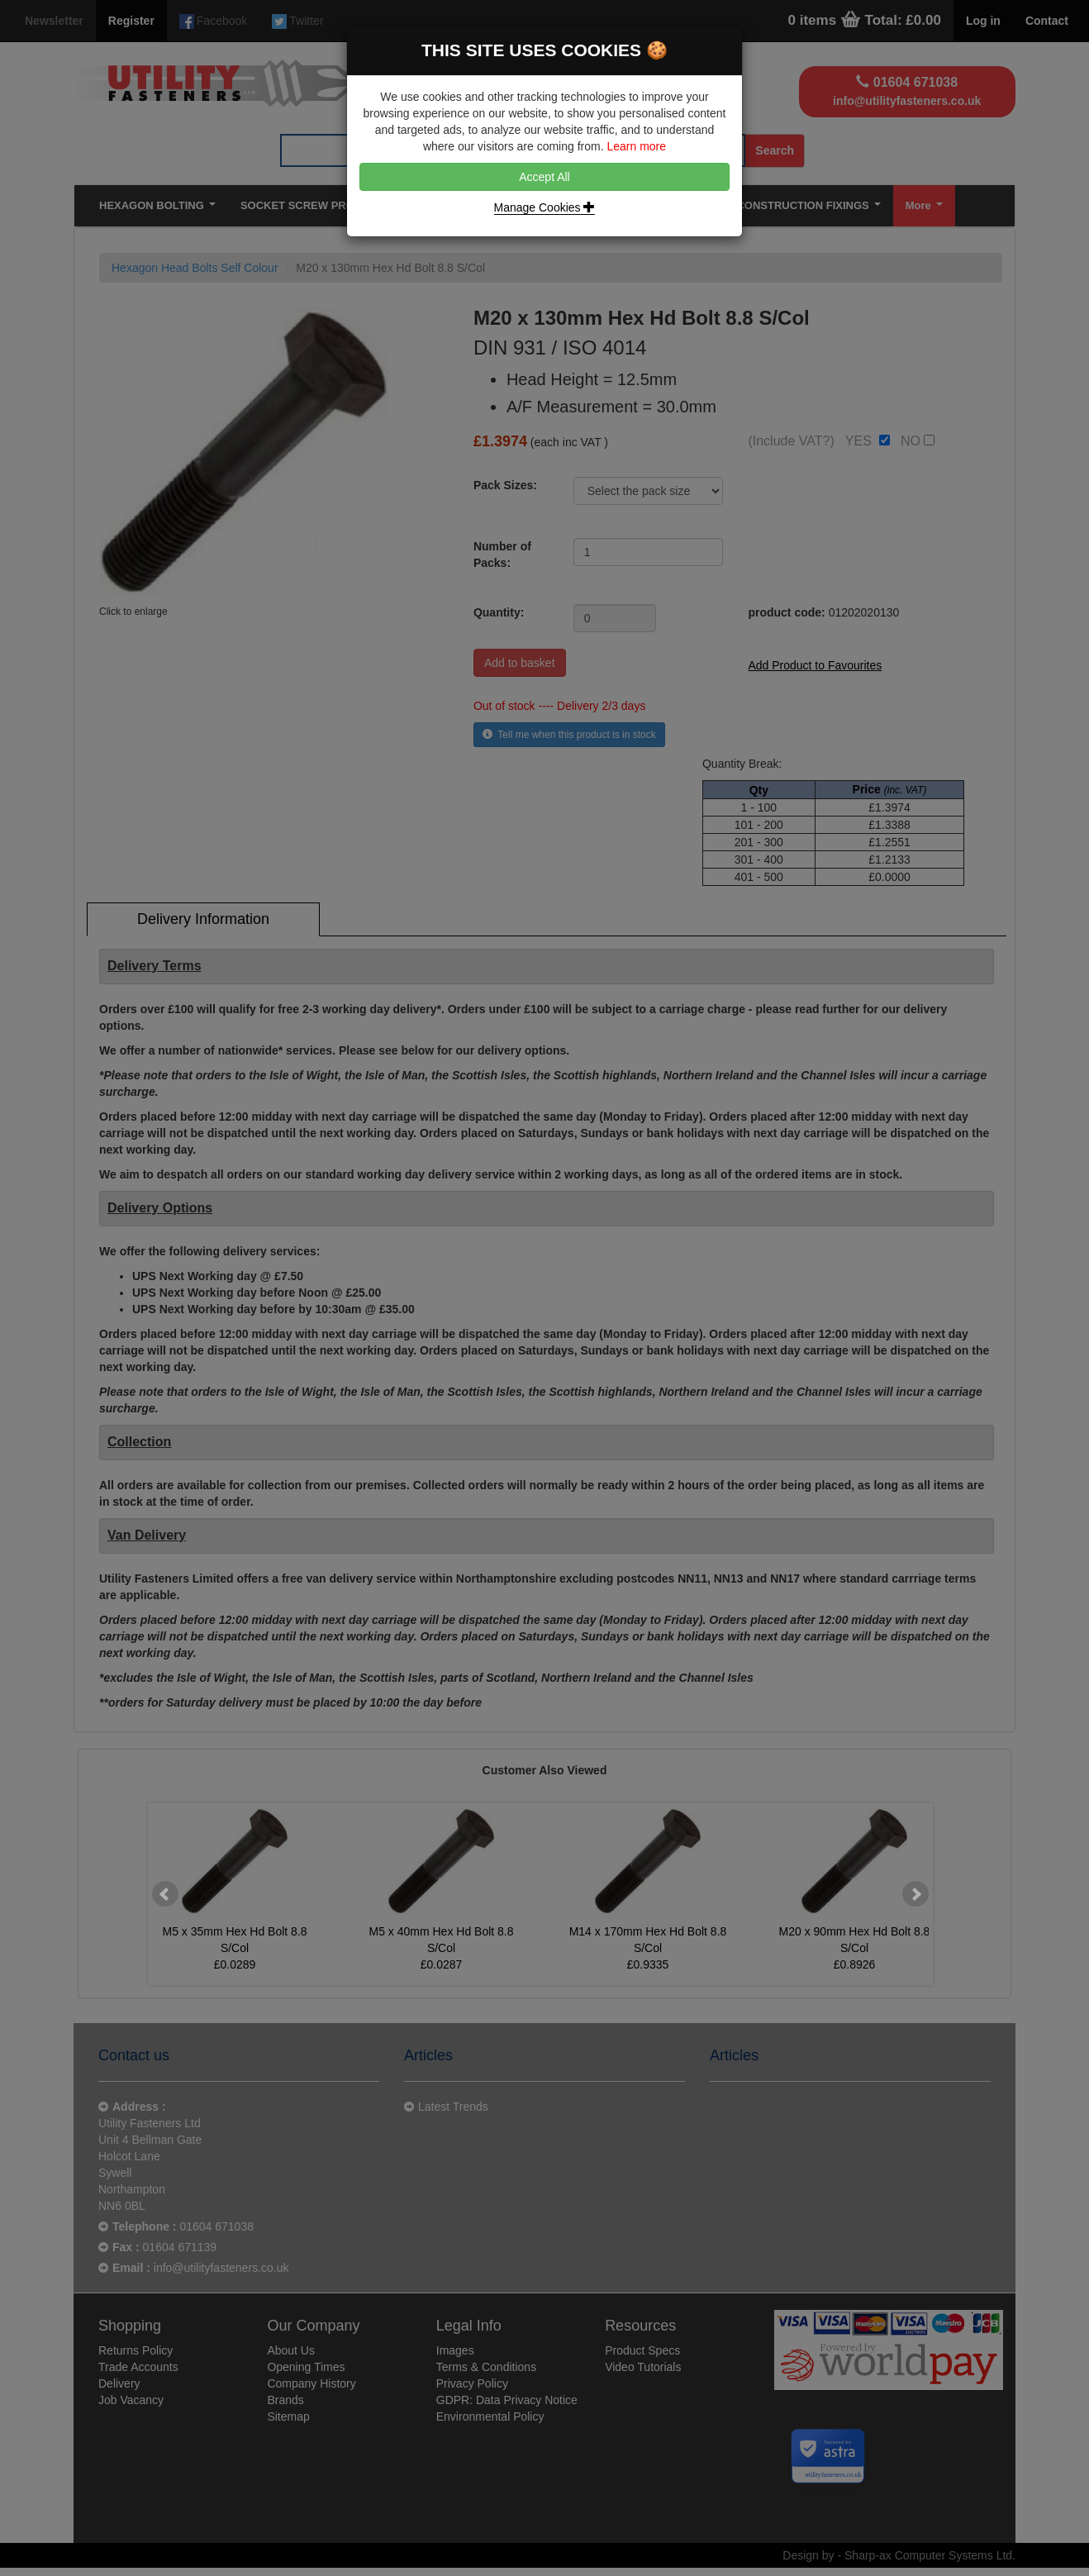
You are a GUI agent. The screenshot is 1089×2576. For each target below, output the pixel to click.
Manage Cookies (545, 207)
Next (915, 1894)
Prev (165, 1894)
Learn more (636, 146)
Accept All (544, 176)
